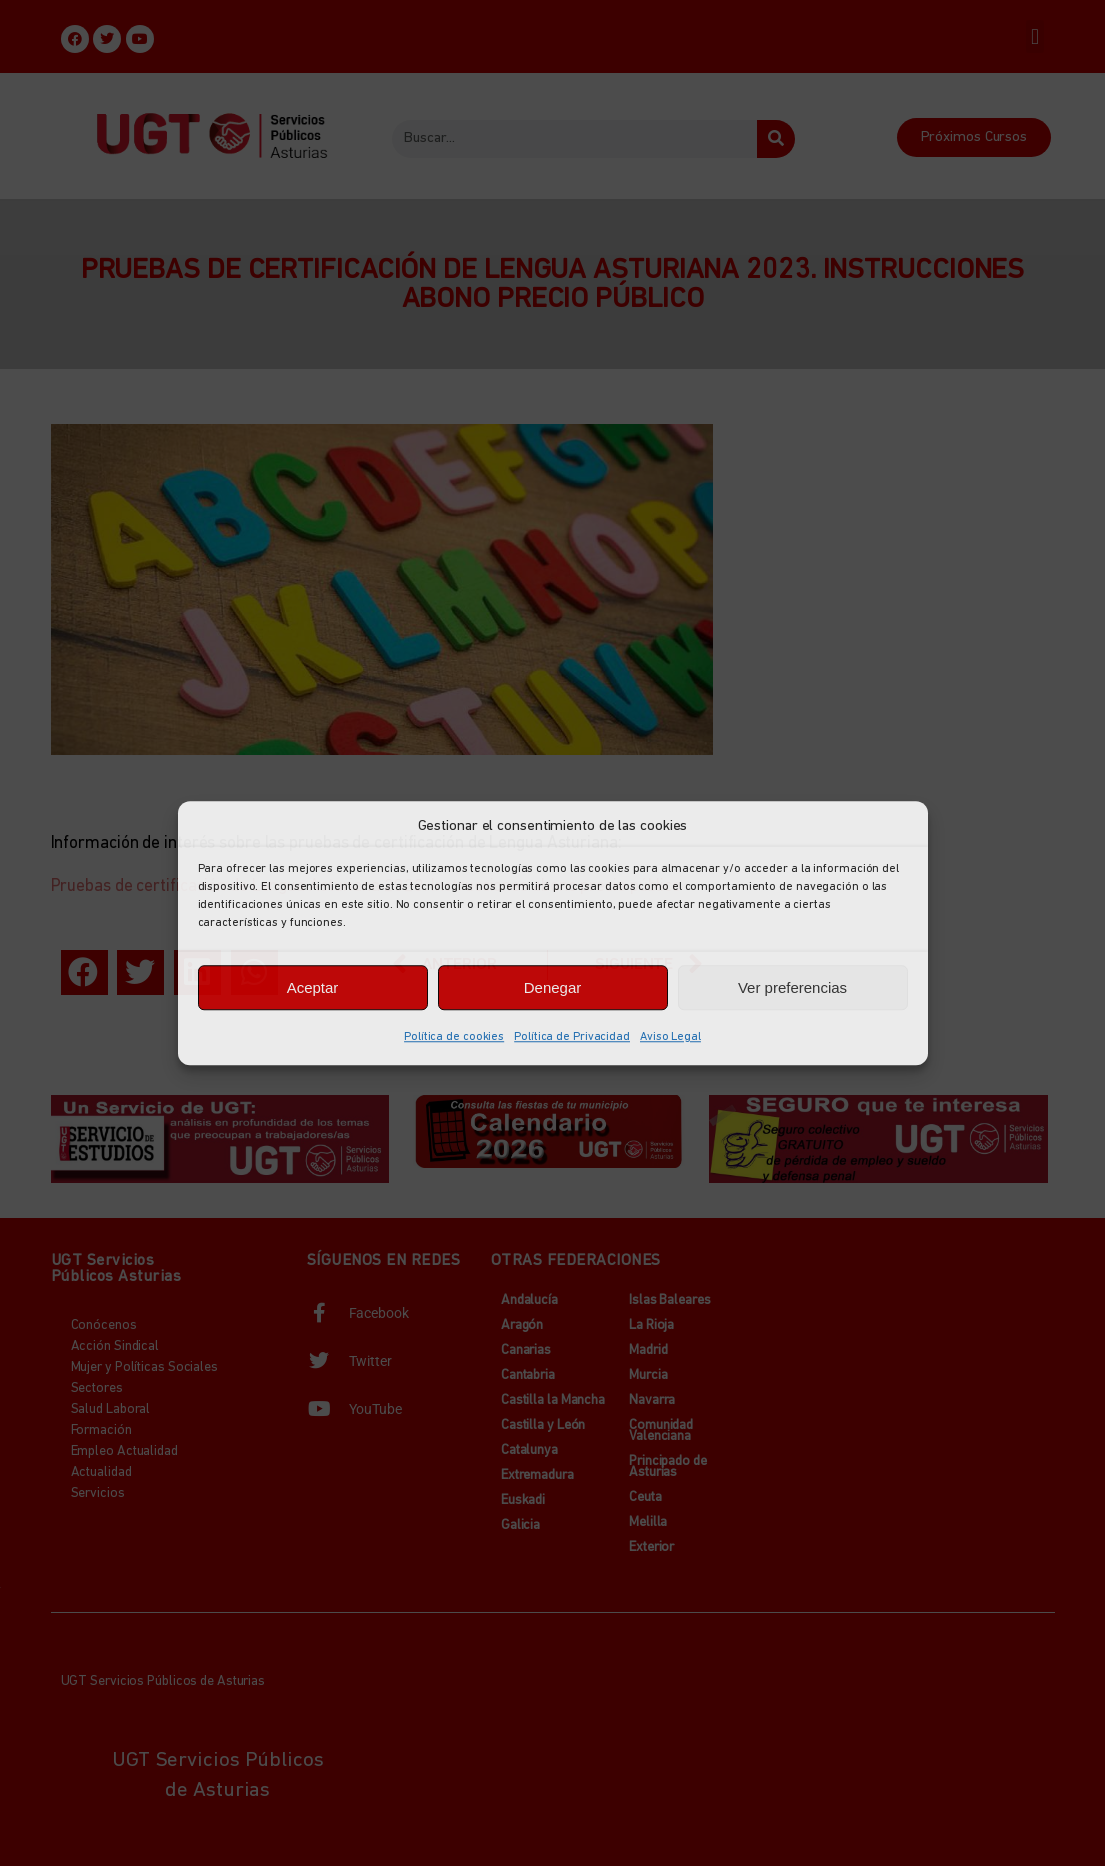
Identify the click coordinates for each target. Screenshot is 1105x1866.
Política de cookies (454, 1037)
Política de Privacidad (572, 1037)
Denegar (553, 987)
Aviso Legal (670, 1037)
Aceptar (313, 987)
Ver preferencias (792, 987)
